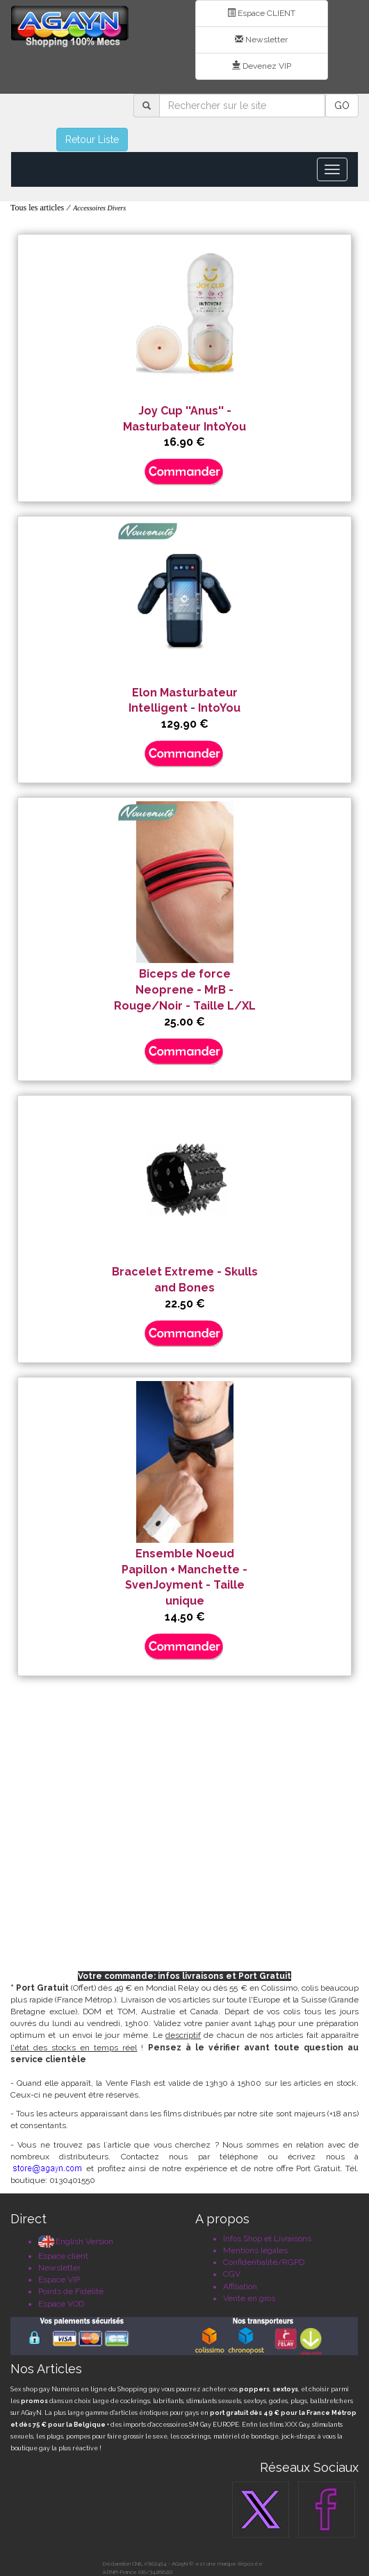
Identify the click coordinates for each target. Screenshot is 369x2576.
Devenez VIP (261, 66)
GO (342, 105)
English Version (75, 2241)
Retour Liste (92, 139)
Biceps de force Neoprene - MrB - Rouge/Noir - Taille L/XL (185, 989)
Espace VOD (61, 2304)
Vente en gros (249, 2298)
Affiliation (240, 2286)
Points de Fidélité (71, 2291)
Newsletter (261, 39)
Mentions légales (255, 2250)
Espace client (63, 2256)
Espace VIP (59, 2279)
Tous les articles (37, 207)
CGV (231, 2274)
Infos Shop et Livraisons (267, 2238)
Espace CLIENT (261, 13)
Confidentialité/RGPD (263, 2262)
